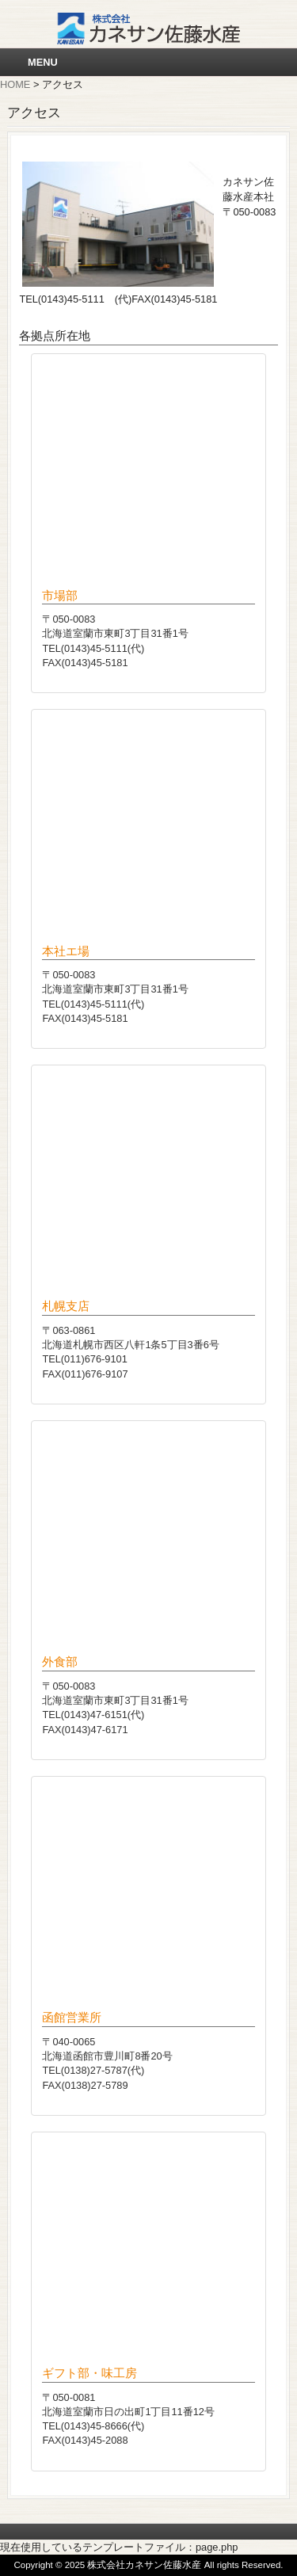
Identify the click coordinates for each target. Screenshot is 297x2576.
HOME (15, 84)
